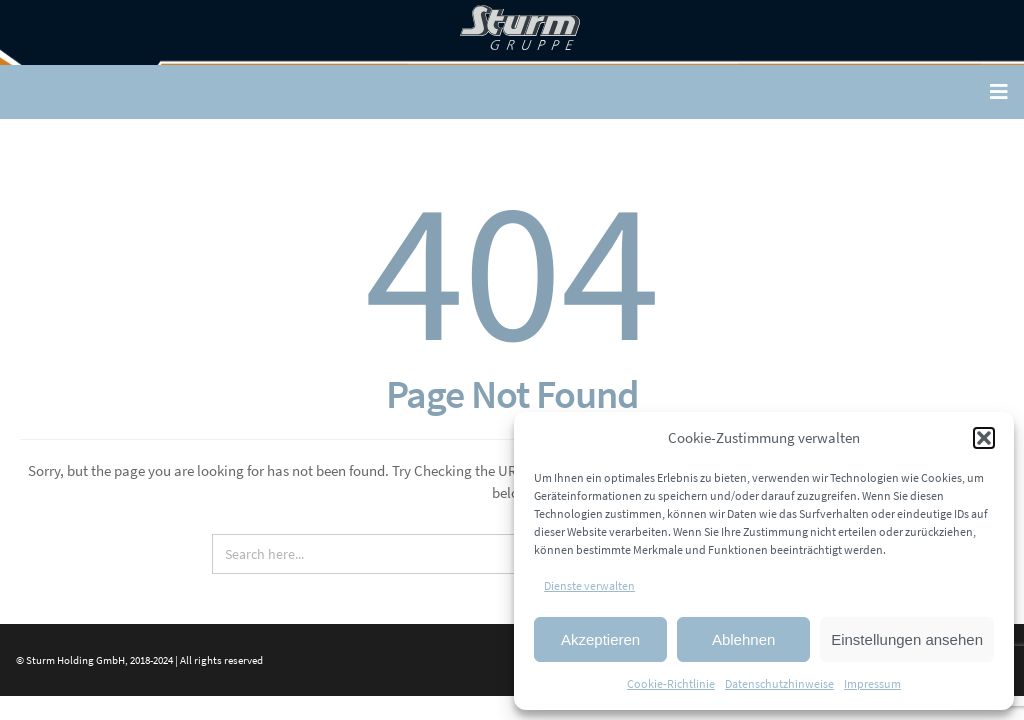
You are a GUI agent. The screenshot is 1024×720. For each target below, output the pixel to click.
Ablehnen (743, 639)
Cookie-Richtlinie (671, 683)
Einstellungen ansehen (907, 639)
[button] (984, 438)
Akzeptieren (600, 639)
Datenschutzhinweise (779, 683)
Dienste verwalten (589, 585)
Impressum (872, 683)
